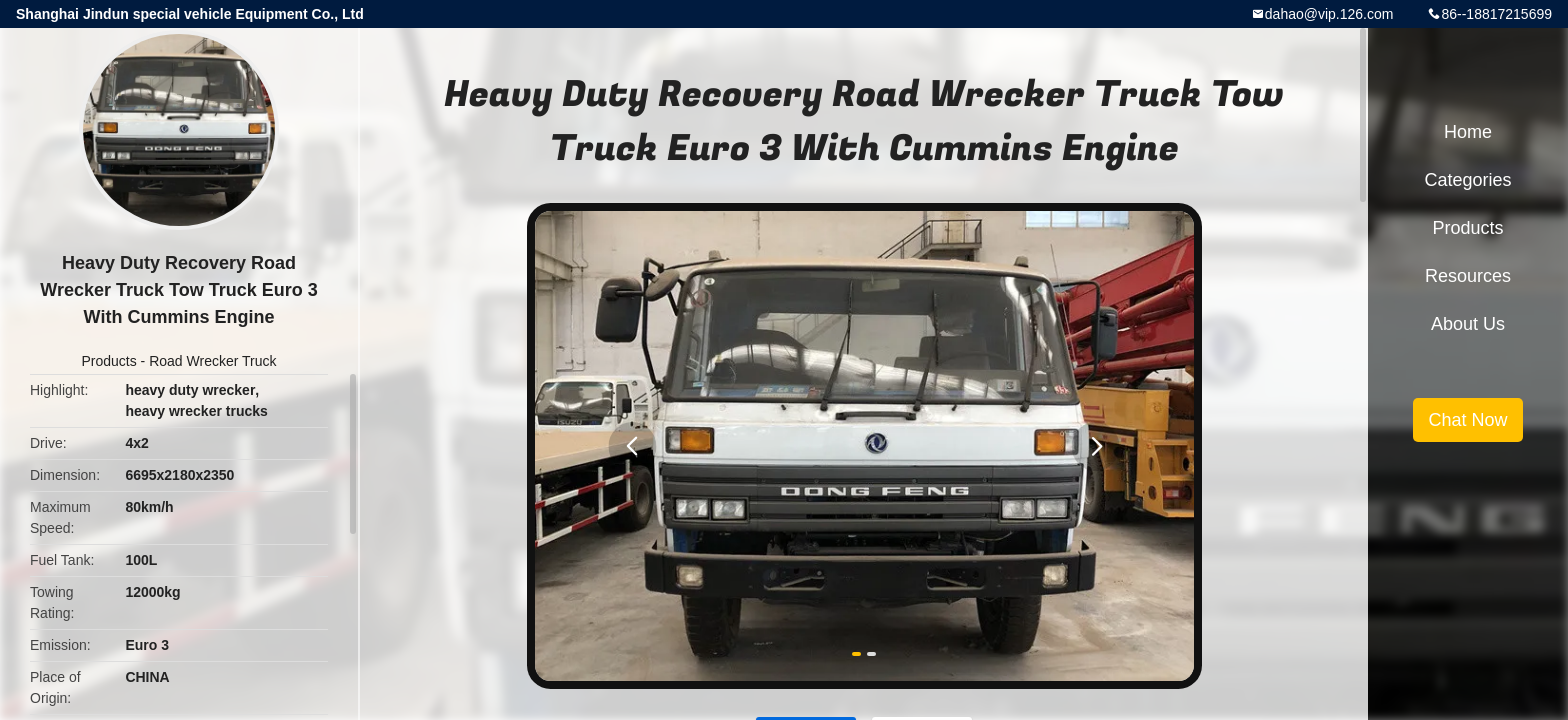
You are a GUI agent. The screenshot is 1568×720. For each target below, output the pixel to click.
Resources (1468, 276)
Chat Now (1467, 420)
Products (108, 361)
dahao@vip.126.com (1329, 14)
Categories (1467, 180)
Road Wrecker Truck (212, 361)
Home (1468, 132)
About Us (1468, 324)
